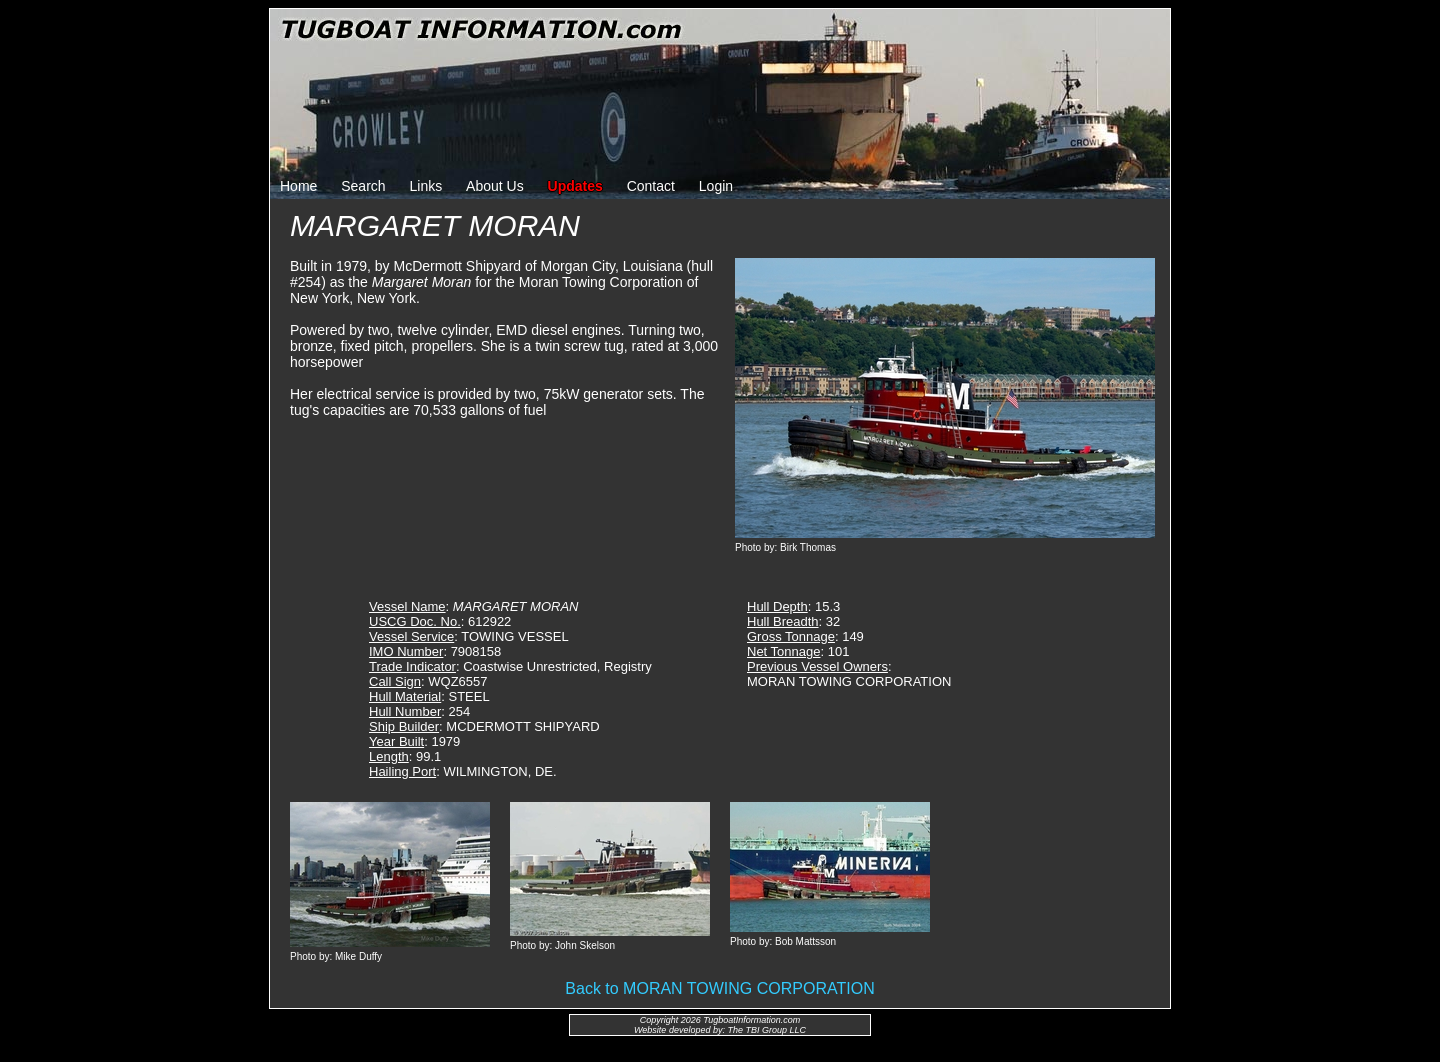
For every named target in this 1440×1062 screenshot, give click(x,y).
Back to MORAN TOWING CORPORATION (719, 988)
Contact (651, 186)
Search (363, 186)
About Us (495, 186)
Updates (575, 186)
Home (298, 186)
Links (426, 186)
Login (716, 186)
